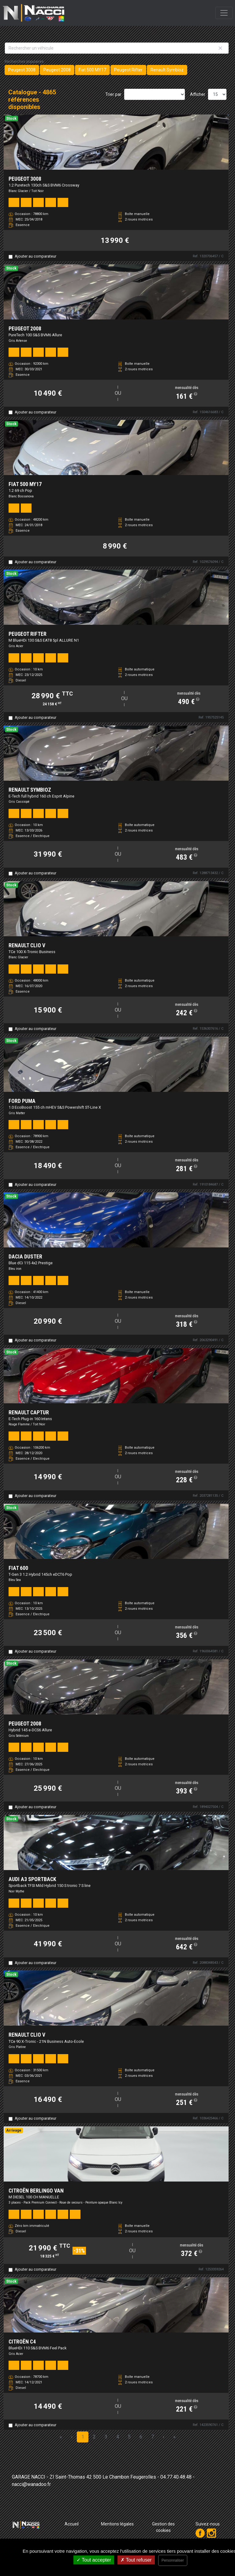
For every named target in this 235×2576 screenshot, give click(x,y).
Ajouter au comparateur (35, 256)
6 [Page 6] (141, 2437)
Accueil (72, 2523)
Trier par (113, 94)
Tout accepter (93, 2560)
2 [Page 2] (94, 2437)
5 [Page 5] (129, 2437)
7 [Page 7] (152, 2437)
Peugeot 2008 (57, 69)
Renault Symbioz (167, 69)
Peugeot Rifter (128, 69)
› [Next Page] (163, 2437)
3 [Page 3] (106, 2437)
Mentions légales (117, 2523)
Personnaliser (173, 2560)
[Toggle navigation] (224, 13)
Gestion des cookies (163, 2527)
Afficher (197, 94)
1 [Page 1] (82, 2437)
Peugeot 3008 (21, 69)
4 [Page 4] (117, 2437)
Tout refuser (136, 2560)
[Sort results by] (154, 94)
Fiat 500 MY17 (92, 69)
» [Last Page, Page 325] (174, 2437)
